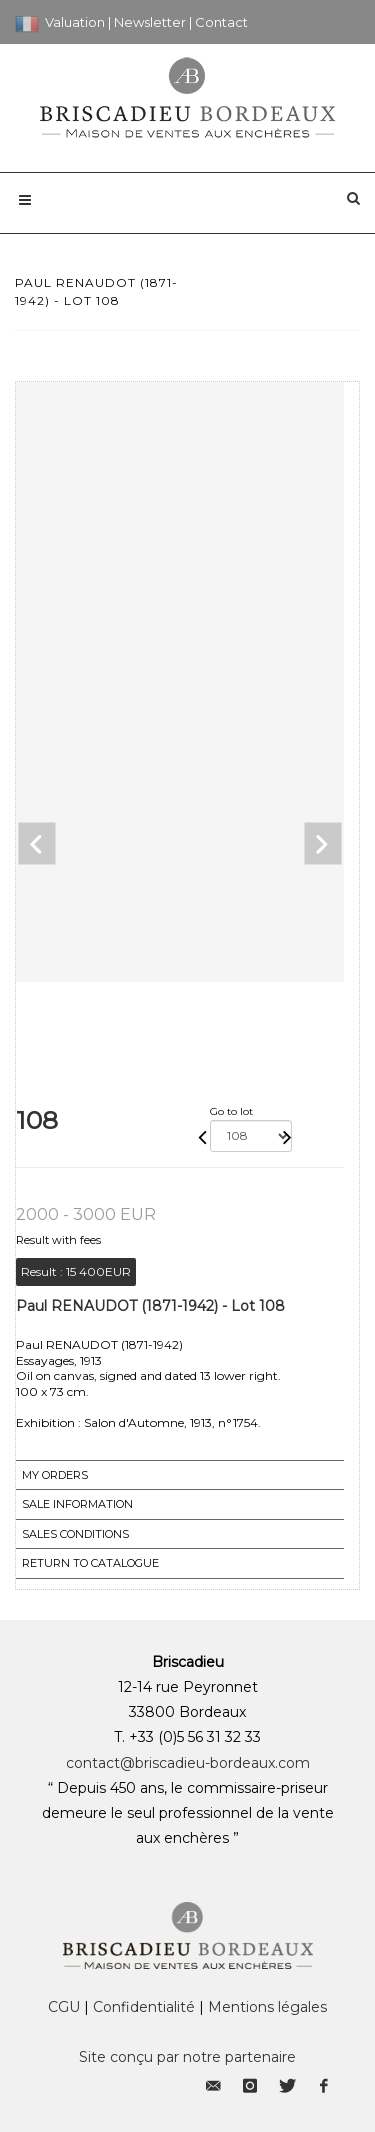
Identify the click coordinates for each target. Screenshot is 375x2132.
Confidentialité (144, 2007)
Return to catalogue (90, 1563)
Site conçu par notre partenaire (187, 2057)
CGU (64, 2007)
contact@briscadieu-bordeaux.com (188, 1763)
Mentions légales (267, 2007)
